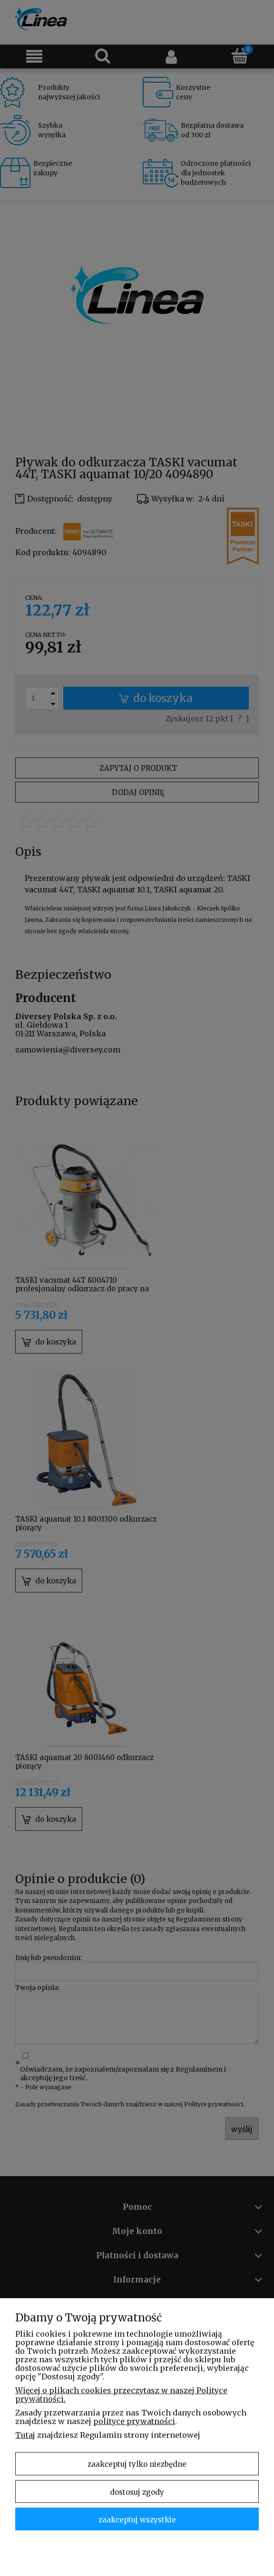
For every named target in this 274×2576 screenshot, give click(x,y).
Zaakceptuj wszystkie (137, 2519)
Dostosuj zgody (137, 2492)
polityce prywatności (134, 2421)
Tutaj (25, 2435)
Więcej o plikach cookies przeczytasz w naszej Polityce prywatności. (121, 2395)
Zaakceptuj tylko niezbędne (137, 2464)
